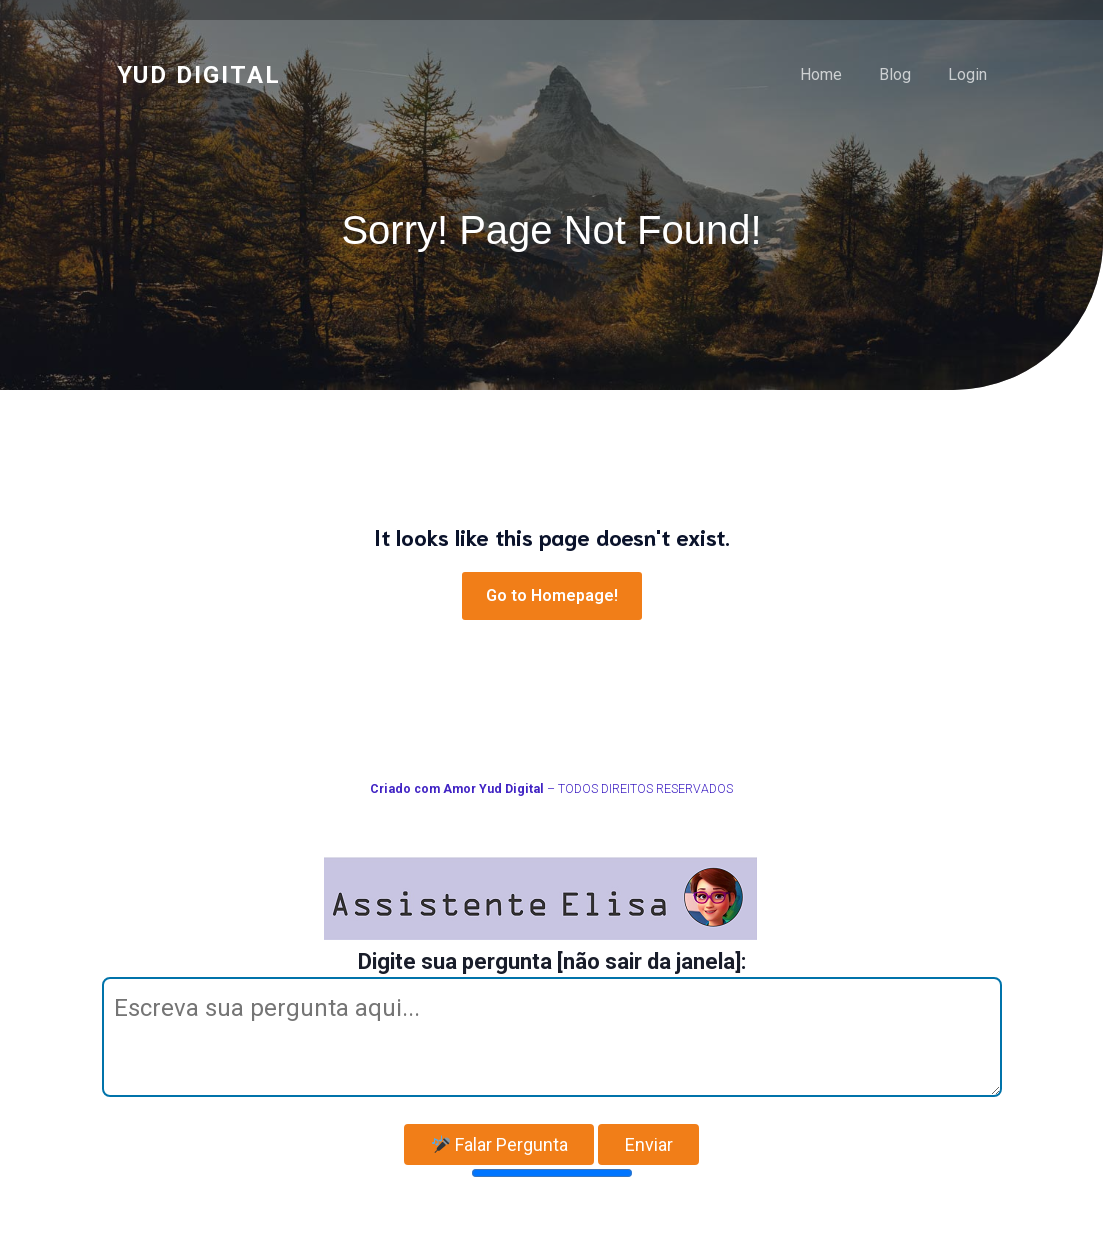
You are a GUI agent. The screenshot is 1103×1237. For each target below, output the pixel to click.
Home (821, 74)
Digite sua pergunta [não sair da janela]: (552, 961)
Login (967, 74)
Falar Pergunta (500, 1144)
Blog (895, 74)
